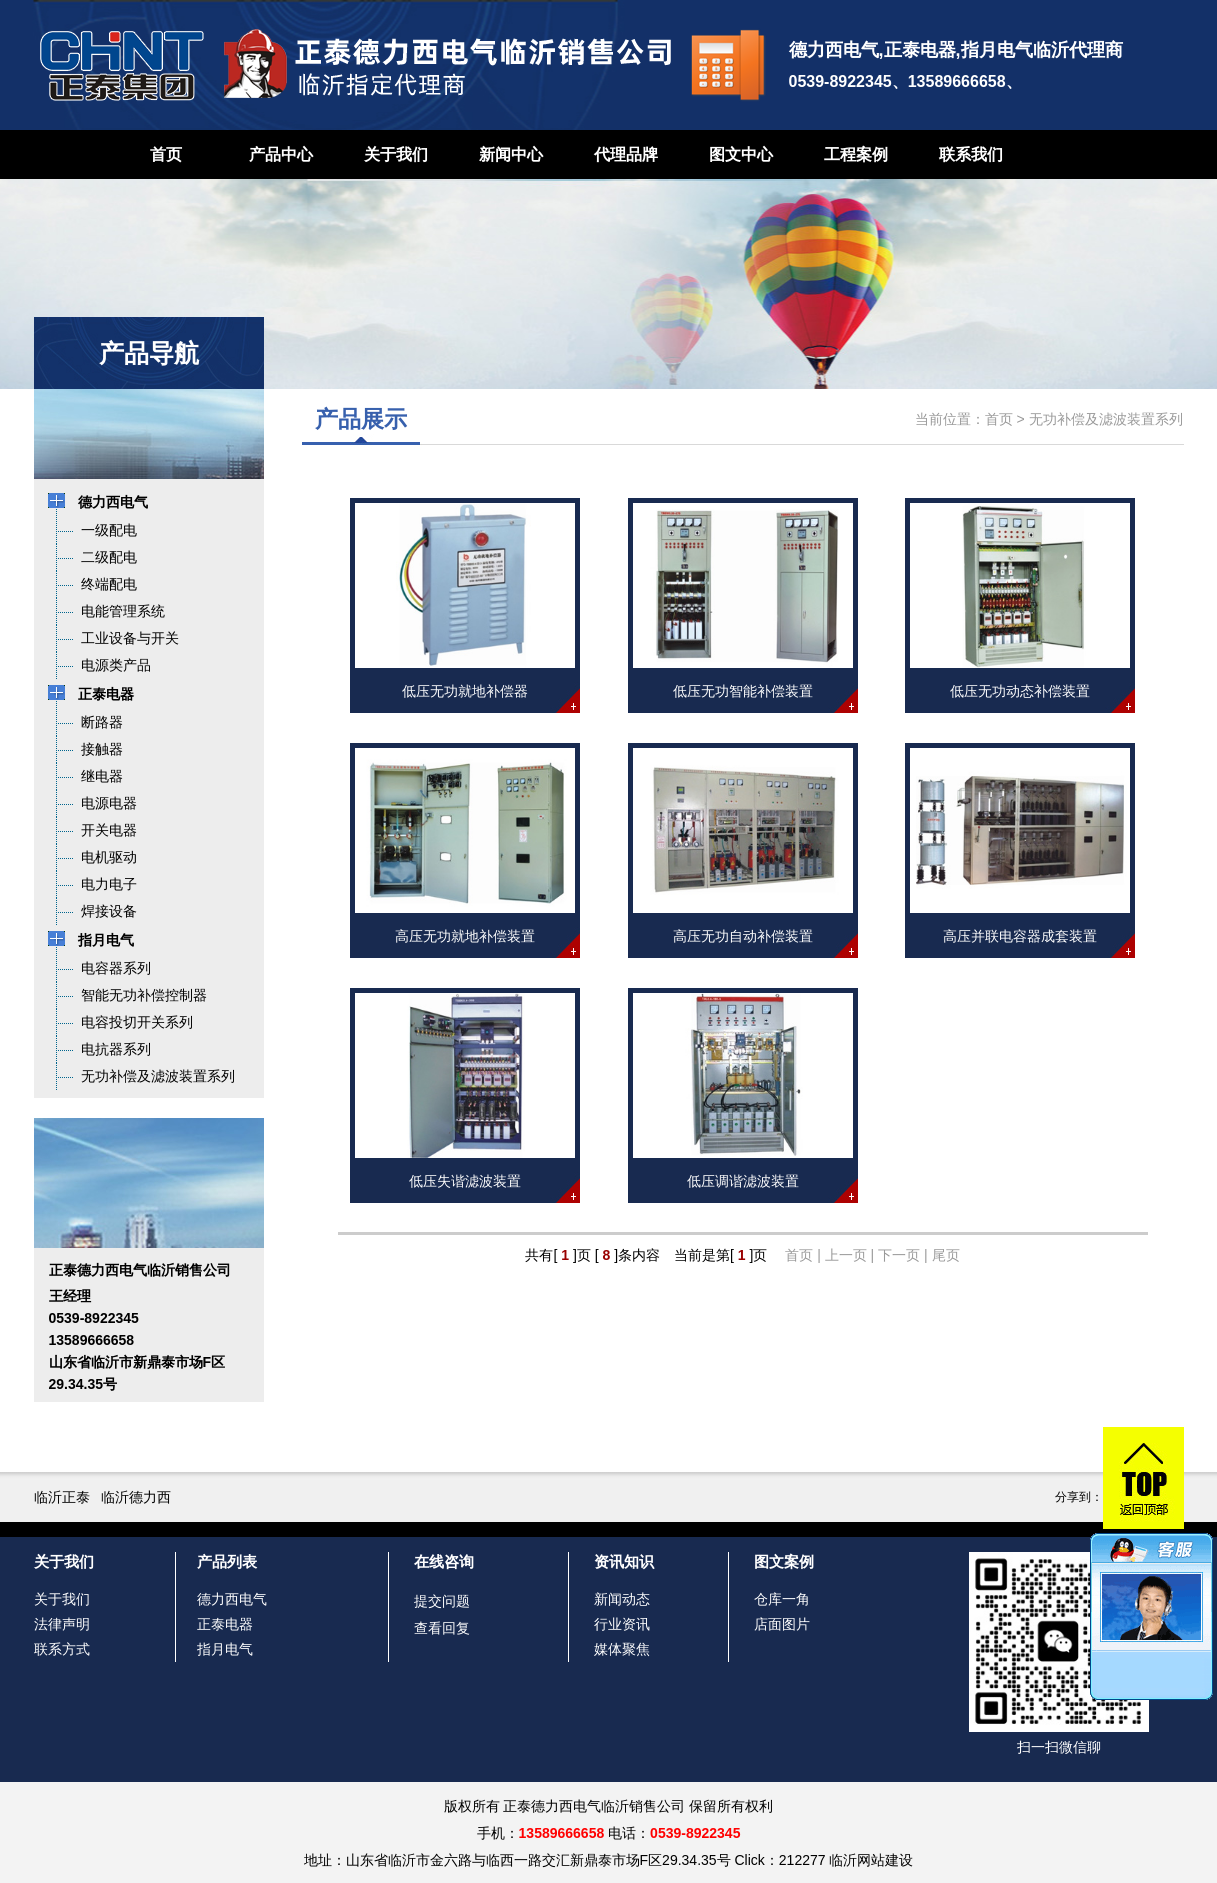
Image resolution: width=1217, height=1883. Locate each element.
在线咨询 (444, 1561)
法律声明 (62, 1624)
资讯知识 (624, 1561)
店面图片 (782, 1624)
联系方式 (62, 1649)
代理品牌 (626, 154)
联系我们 (971, 154)
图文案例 (784, 1561)
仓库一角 (782, 1599)
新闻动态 (622, 1599)
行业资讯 (622, 1624)
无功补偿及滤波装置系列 (1106, 419)
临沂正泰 (62, 1497)
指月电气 (225, 1649)
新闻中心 (511, 154)
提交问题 (442, 1601)
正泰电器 (225, 1624)
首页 (166, 154)
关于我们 (396, 154)
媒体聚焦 (622, 1649)
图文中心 (741, 154)
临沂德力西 (136, 1497)
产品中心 (281, 154)
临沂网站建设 (871, 1860)
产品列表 (227, 1561)
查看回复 (442, 1628)
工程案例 (856, 154)
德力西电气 (232, 1599)
